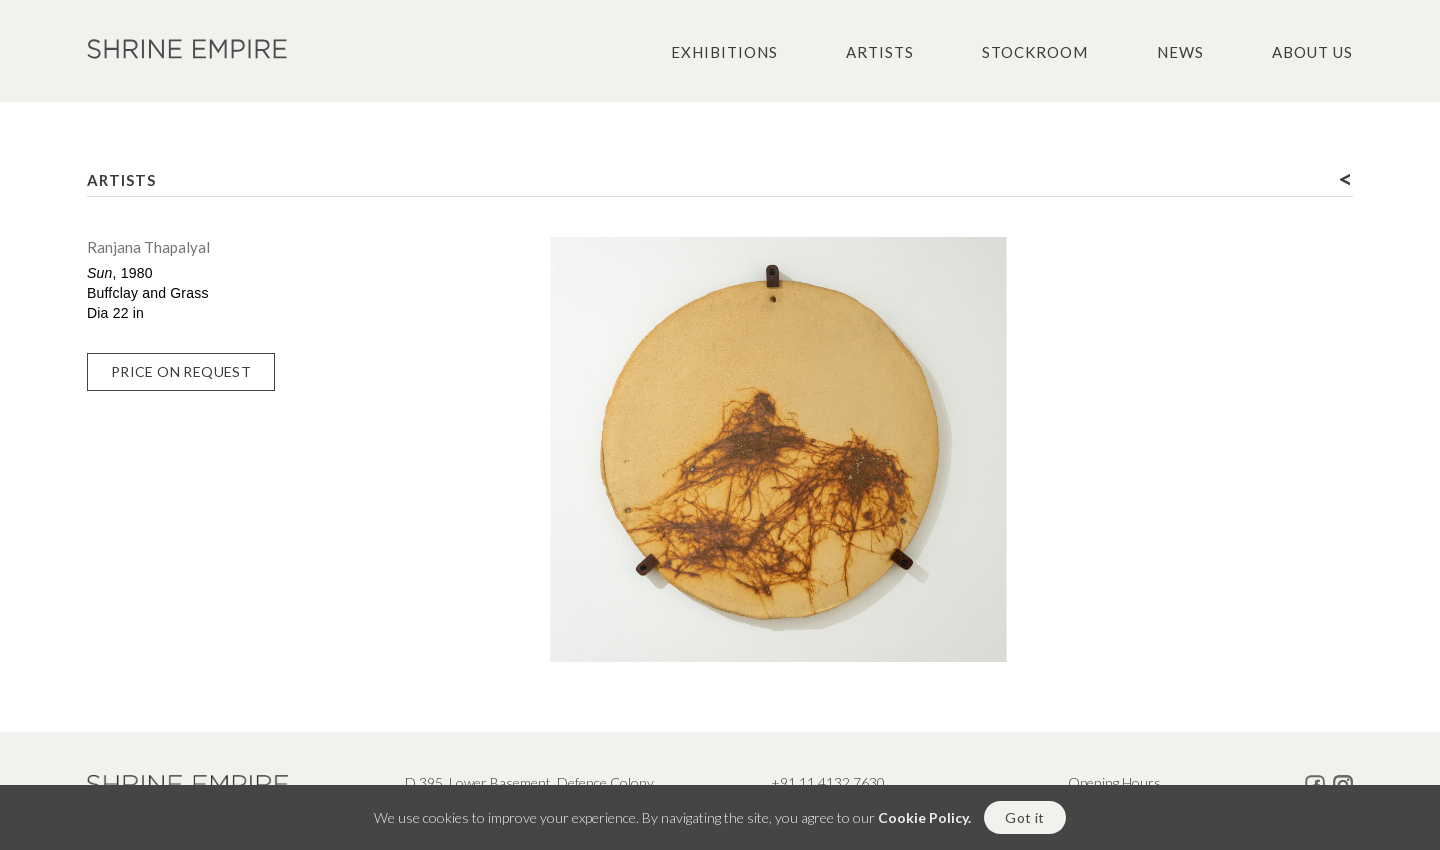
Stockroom (1035, 52)
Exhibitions (724, 52)
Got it (1024, 821)
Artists (880, 52)
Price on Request (181, 371)
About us (1312, 52)
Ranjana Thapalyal (148, 247)
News (1180, 52)
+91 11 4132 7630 (828, 782)
